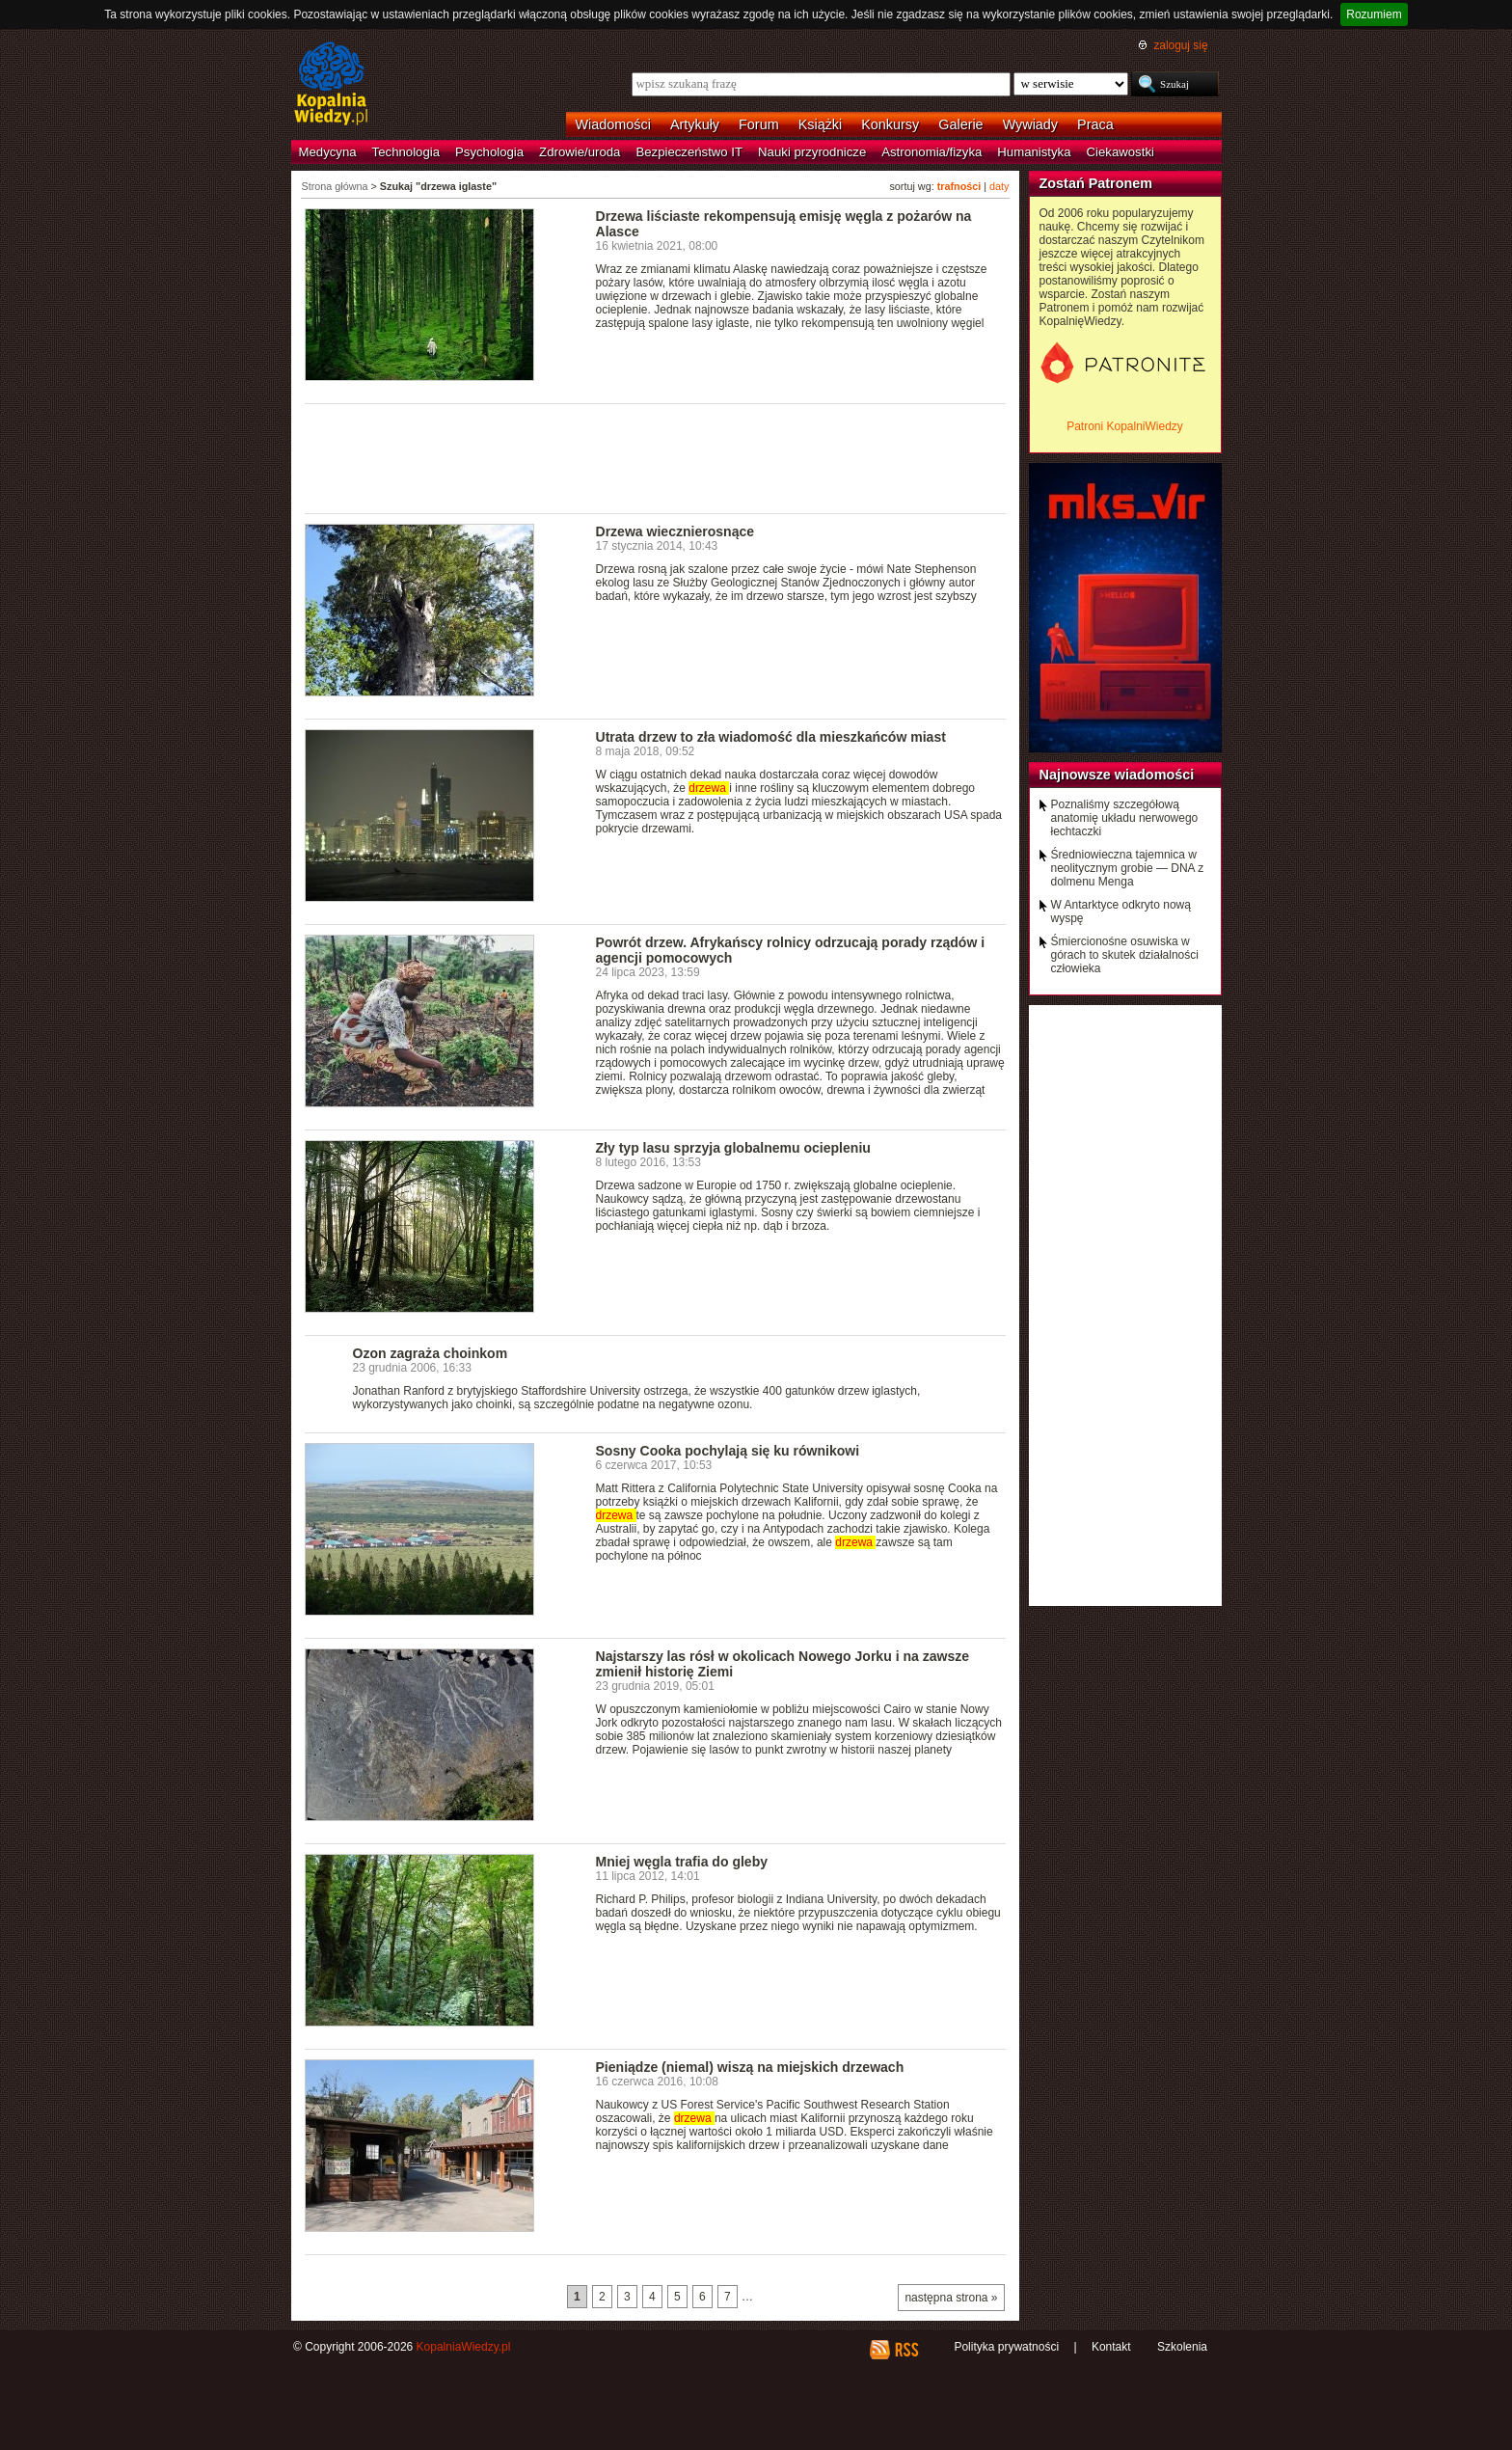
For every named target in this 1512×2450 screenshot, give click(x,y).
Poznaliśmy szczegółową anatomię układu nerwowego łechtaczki (1125, 818)
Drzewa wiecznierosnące (675, 531)
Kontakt (1111, 2347)
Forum (759, 124)
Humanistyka (1033, 152)
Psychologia (489, 152)
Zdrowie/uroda (579, 152)
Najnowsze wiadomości (1117, 774)
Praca (1095, 124)
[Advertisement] (656, 457)
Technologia (406, 152)
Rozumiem (1373, 14)
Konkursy (890, 124)
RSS (906, 2349)
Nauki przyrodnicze (812, 152)
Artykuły (694, 124)
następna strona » (950, 2297)
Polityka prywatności (1006, 2347)
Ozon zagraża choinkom (430, 1353)
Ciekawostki (1120, 152)
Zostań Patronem (1096, 183)
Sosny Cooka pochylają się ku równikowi (728, 1450)
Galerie (960, 124)
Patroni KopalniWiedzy (1124, 426)
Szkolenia (1182, 2347)
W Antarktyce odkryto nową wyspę (1121, 911)
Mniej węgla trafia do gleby (682, 1861)
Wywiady (1030, 124)
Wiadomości (613, 124)
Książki (820, 124)
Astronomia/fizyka (931, 152)
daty (999, 186)
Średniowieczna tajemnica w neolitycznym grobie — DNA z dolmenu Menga (1127, 868)
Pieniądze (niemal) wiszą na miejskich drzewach (750, 2067)
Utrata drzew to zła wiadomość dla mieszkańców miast (771, 737)
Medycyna (328, 152)
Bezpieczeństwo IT (688, 152)
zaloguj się (1180, 45)
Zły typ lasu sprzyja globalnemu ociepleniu (733, 1148)
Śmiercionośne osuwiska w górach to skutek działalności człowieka (1125, 955)
